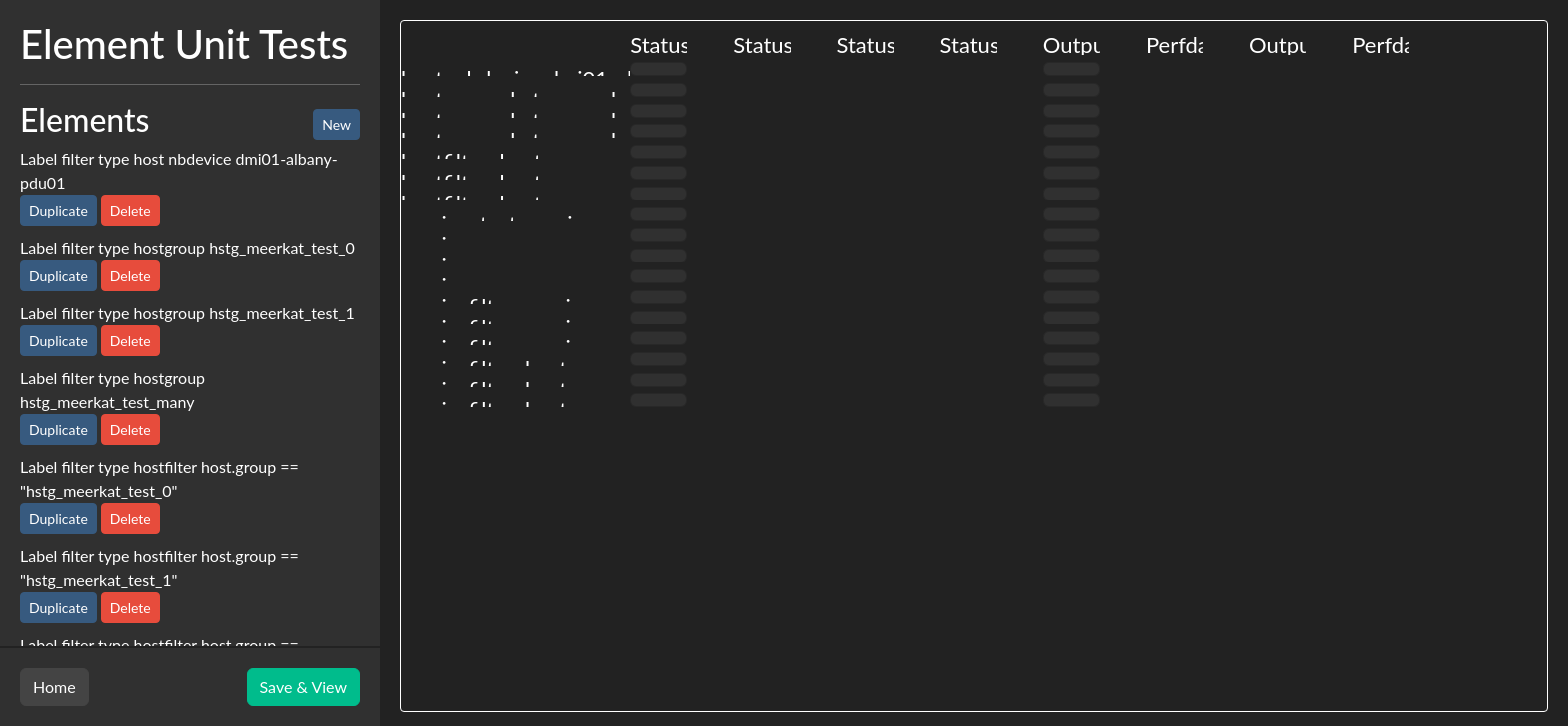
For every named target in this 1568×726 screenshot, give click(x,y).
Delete (130, 210)
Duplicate (58, 210)
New (336, 124)
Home (54, 686)
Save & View (303, 686)
